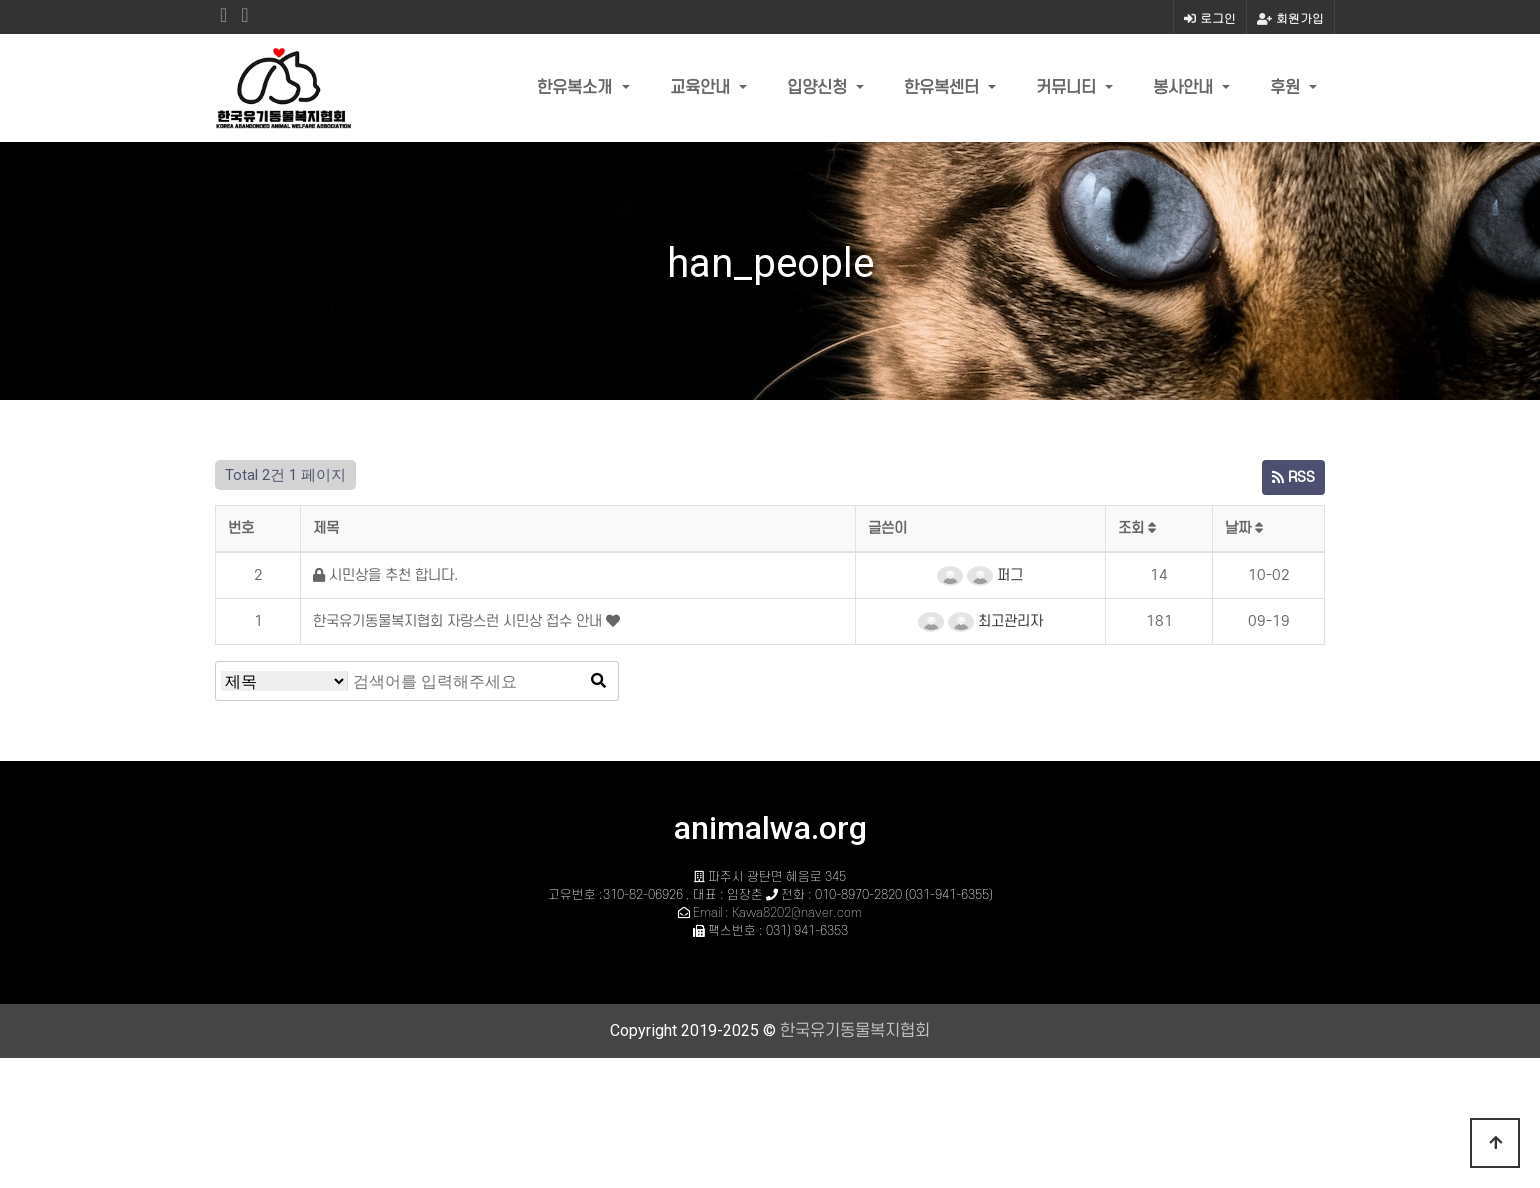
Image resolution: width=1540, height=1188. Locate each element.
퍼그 (995, 575)
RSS (1293, 477)
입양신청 (819, 88)
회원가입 (1290, 17)
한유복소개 (577, 88)
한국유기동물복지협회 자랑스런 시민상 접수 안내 (459, 621)
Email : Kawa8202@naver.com (777, 913)
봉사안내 (1185, 88)
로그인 (1210, 17)
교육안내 (702, 88)
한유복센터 (944, 88)
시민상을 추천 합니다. (385, 575)
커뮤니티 (1068, 88)
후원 (1287, 88)
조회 (1137, 528)
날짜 (1244, 528)
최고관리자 (995, 621)
